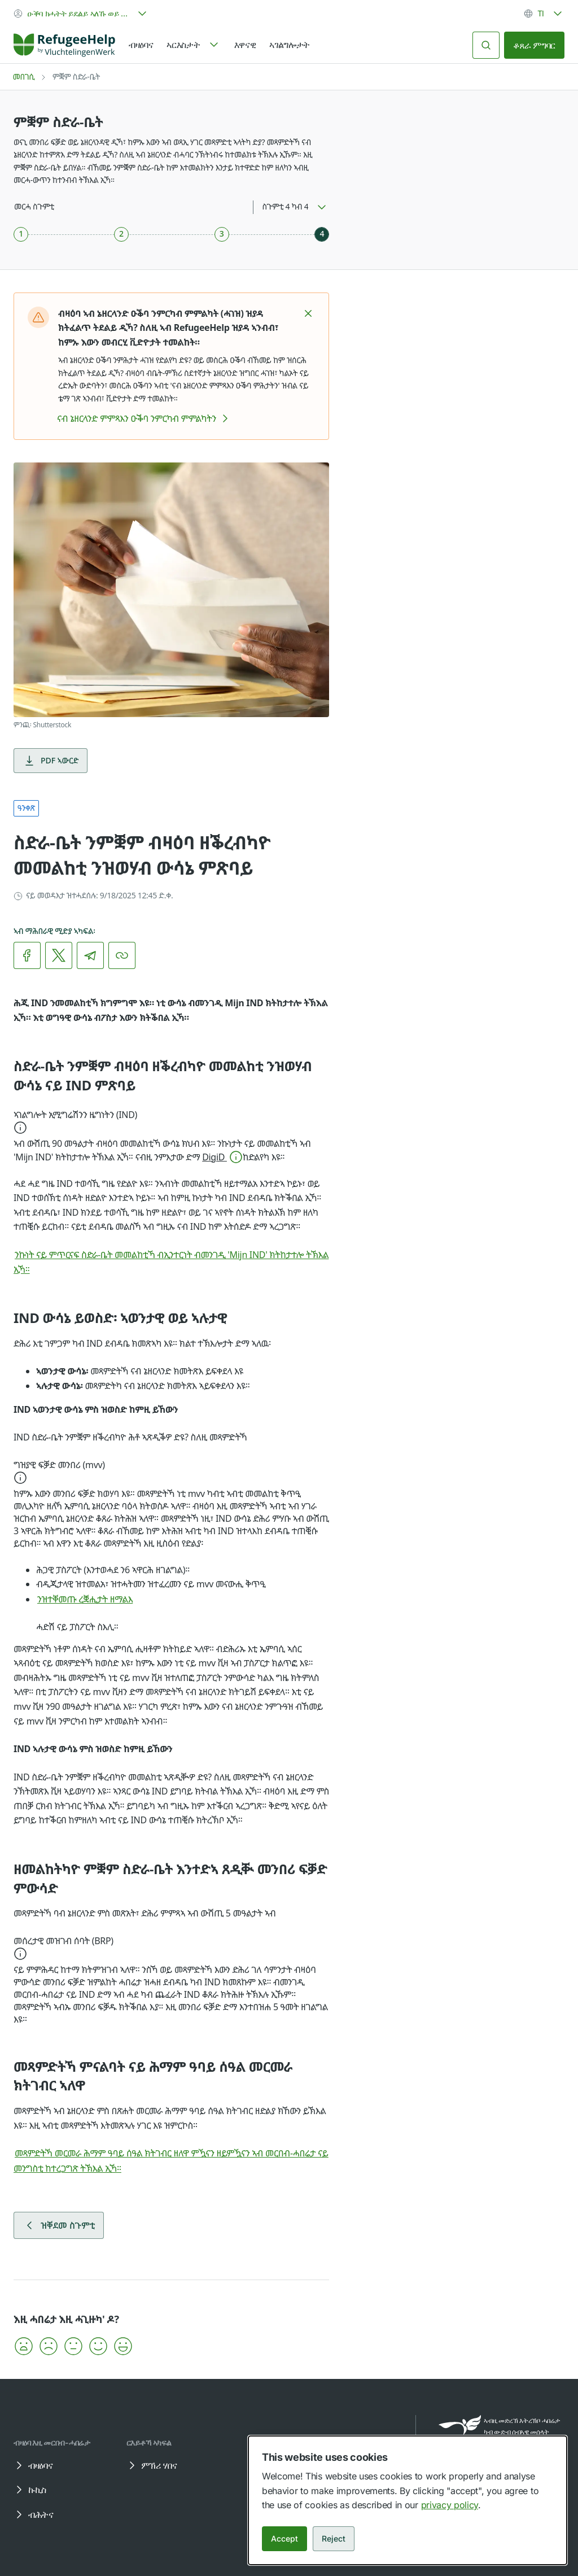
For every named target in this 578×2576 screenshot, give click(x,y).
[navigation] (193, 45)
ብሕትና (33, 2514)
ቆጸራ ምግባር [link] (534, 45)
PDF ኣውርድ (50, 760)
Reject (333, 2538)
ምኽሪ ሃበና (151, 2465)
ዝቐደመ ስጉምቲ (59, 2225)
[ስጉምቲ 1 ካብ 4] (21, 234)
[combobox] (81, 13)
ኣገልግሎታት (289, 44)
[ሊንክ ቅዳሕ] (121, 955)
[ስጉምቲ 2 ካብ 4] (121, 234)
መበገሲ (24, 76)
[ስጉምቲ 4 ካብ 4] (322, 234)
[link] (64, 45)
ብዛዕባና (141, 44)
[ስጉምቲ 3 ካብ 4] (222, 234)
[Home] (64, 45)
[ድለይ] (486, 45)
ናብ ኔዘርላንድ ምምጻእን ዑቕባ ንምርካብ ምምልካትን (144, 418)
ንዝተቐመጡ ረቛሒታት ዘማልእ (92, 1599)
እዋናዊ (245, 44)
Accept (284, 2538)
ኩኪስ (29, 2489)
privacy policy (450, 2504)
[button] (308, 313)
